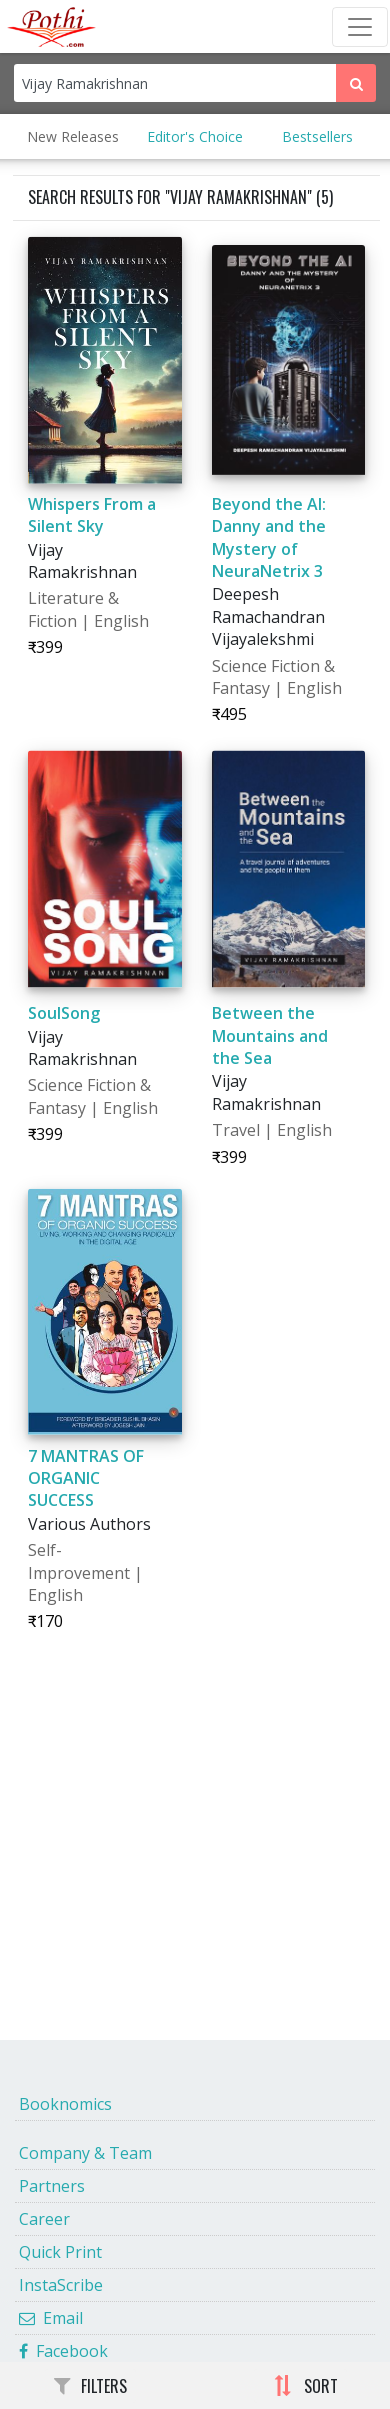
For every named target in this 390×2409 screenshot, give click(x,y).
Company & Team (85, 2153)
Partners (52, 2186)
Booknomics (65, 2104)
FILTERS (90, 2386)
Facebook (63, 2351)
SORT (305, 2386)
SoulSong (64, 1013)
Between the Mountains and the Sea (270, 1035)
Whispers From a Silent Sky (92, 515)
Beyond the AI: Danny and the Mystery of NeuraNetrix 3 (269, 537)
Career (44, 2219)
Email (51, 2318)
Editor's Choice (195, 136)
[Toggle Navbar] (360, 27)
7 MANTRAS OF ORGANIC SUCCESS (86, 1478)
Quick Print (60, 2252)
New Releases (73, 136)
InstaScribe (61, 2285)
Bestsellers (317, 136)
